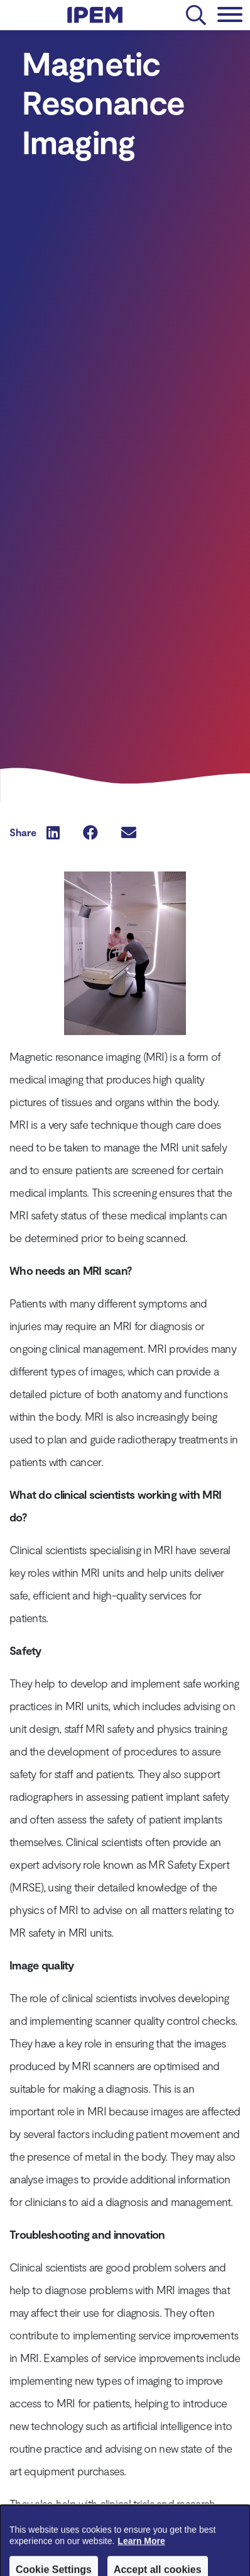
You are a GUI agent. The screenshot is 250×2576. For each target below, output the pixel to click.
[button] (53, 832)
